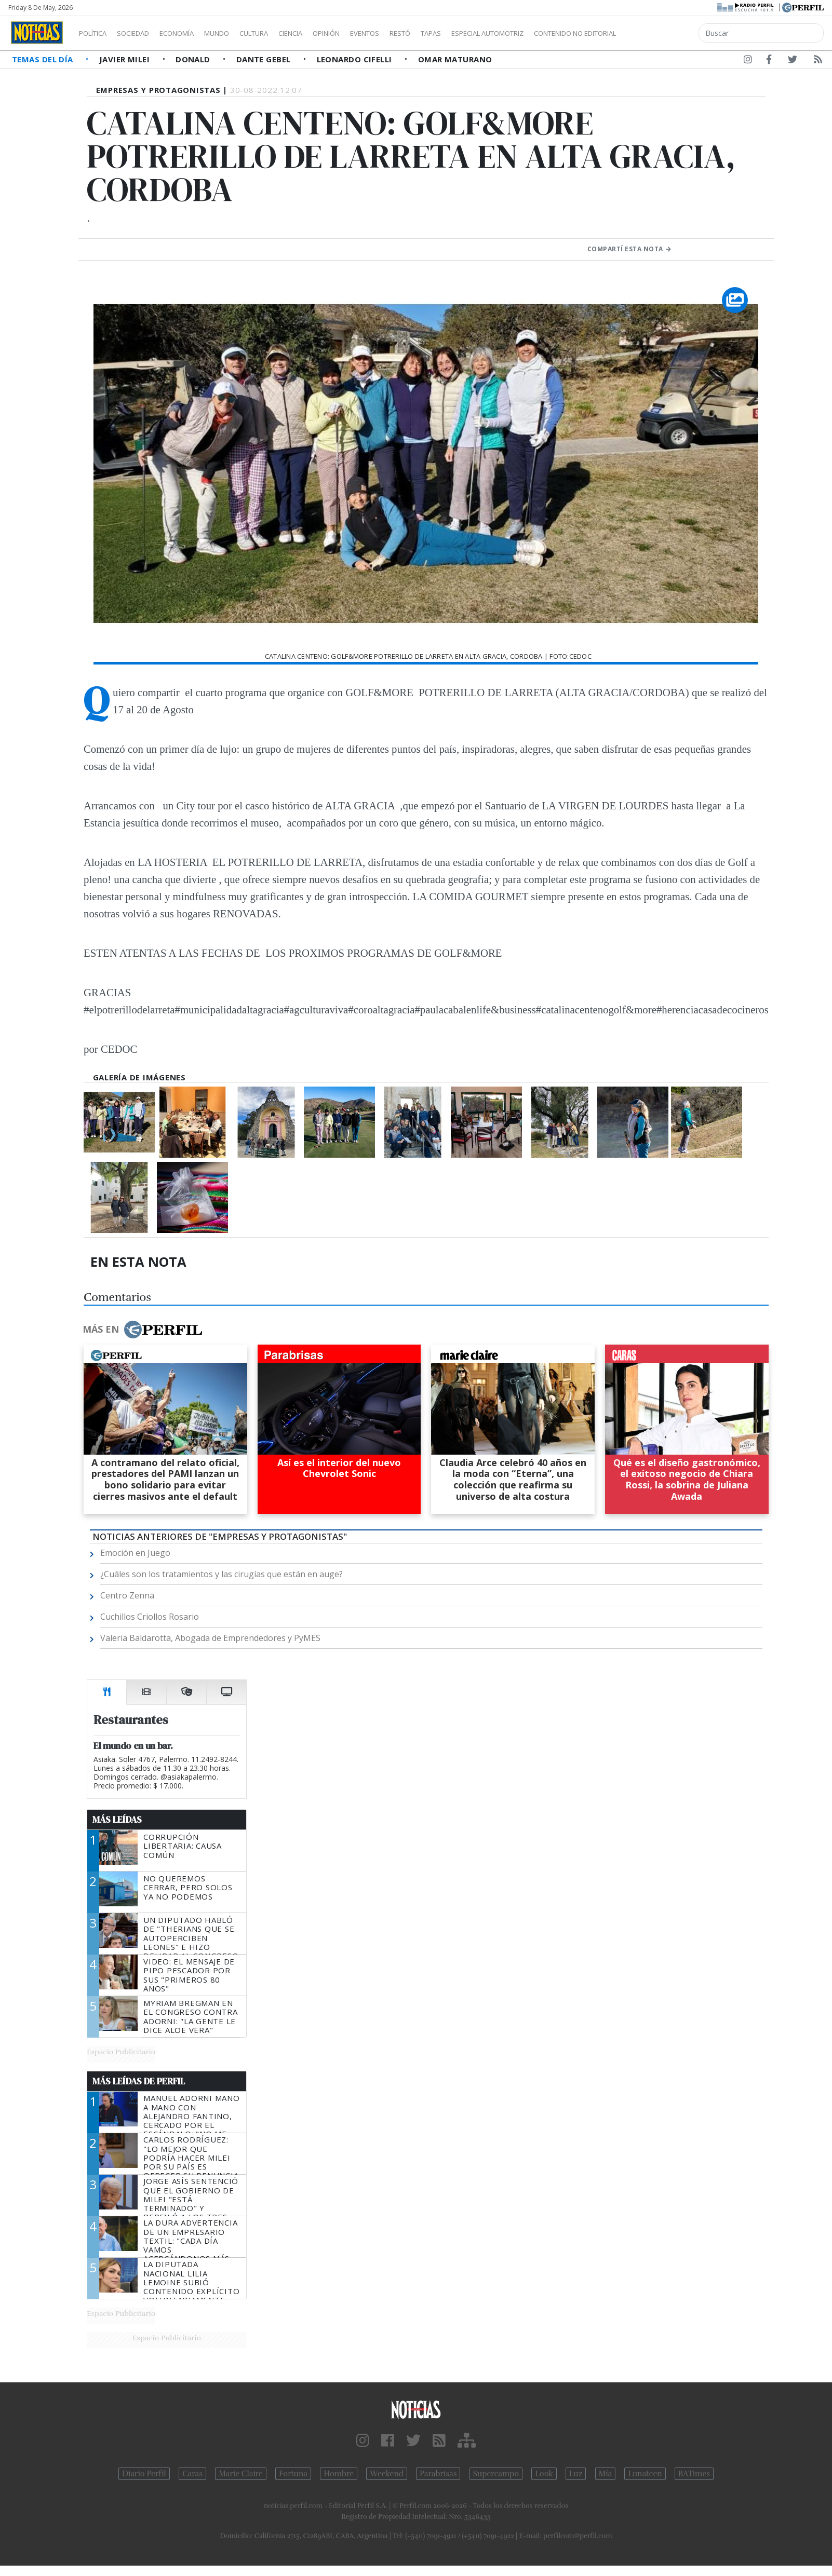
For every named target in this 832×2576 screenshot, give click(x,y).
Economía (194, 33)
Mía (605, 2473)
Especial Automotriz (556, 33)
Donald (194, 59)
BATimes (694, 2473)
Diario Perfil (144, 2473)
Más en (142, 1329)
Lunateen (645, 2473)
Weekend (387, 2473)
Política (96, 33)
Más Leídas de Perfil (138, 2081)
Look (544, 2473)
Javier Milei (125, 59)
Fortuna (293, 2473)
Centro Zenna (127, 1595)
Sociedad (144, 33)
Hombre (339, 2473)
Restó (454, 33)
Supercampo (496, 2473)
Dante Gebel (264, 59)
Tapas (490, 33)
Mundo (240, 33)
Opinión (369, 33)
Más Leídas (117, 1819)
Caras (192, 2473)
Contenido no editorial (664, 33)
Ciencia (326, 33)
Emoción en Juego (135, 1552)
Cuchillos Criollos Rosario (149, 1616)
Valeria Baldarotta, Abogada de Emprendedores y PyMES (210, 1638)
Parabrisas (438, 2473)
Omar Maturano (455, 59)
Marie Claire (241, 2473)
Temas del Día (43, 59)
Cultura (283, 33)
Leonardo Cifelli (356, 59)
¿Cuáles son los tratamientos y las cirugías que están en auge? (221, 1574)
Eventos (414, 33)
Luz (575, 2473)
